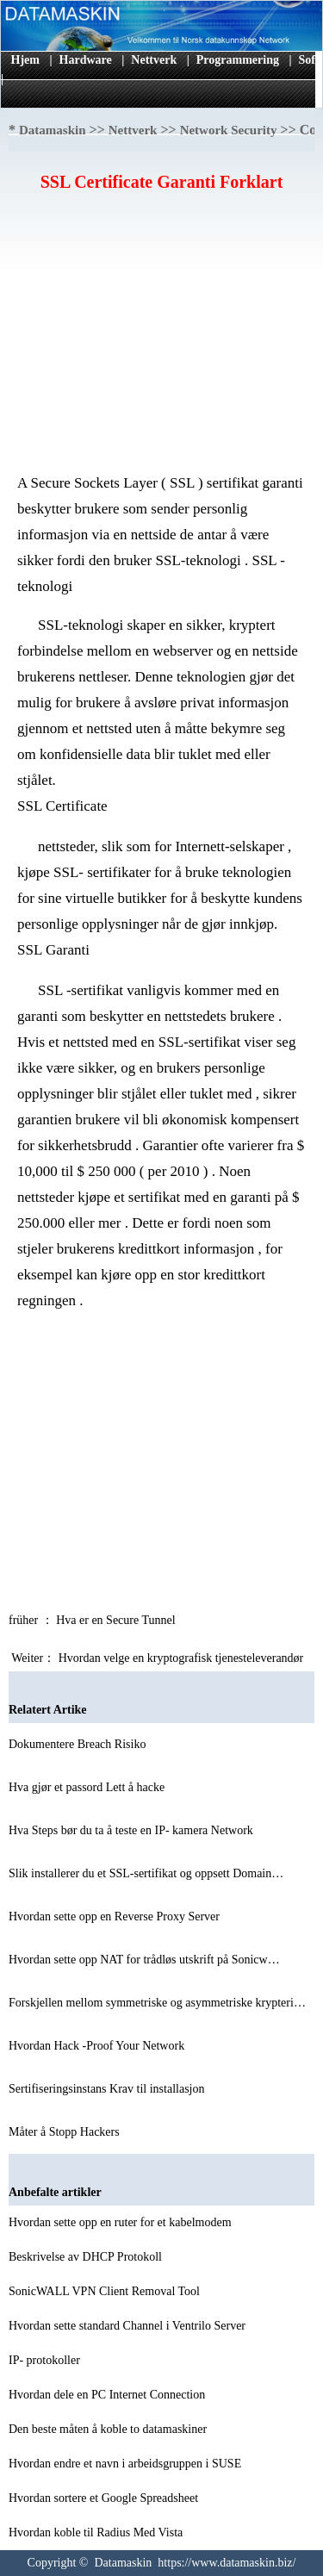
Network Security (228, 130)
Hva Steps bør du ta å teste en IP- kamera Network (132, 1830)
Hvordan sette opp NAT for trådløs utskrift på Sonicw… (144, 1959)
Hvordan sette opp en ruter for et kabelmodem (121, 2222)
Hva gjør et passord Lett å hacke (88, 1787)
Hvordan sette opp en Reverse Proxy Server (115, 1916)
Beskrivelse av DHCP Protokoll (87, 2256)
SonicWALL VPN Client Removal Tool (105, 2291)
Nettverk (154, 59)
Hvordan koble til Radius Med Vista (97, 2532)
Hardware (85, 59)
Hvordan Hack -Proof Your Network (98, 2045)
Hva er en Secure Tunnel (117, 1620)
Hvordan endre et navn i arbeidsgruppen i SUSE (127, 2463)
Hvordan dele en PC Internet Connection (108, 2394)
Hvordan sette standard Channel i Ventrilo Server (129, 2325)
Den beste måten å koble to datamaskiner (109, 2429)
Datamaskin (52, 130)
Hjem (25, 59)
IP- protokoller (46, 2360)
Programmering (237, 59)
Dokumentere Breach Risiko (79, 1744)
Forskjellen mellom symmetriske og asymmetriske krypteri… (157, 2002)
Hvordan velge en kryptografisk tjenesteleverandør (183, 1658)
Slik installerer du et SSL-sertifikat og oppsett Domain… (146, 1873)
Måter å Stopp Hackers (65, 2131)
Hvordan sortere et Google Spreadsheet (105, 2498)
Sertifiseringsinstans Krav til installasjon (108, 2088)
